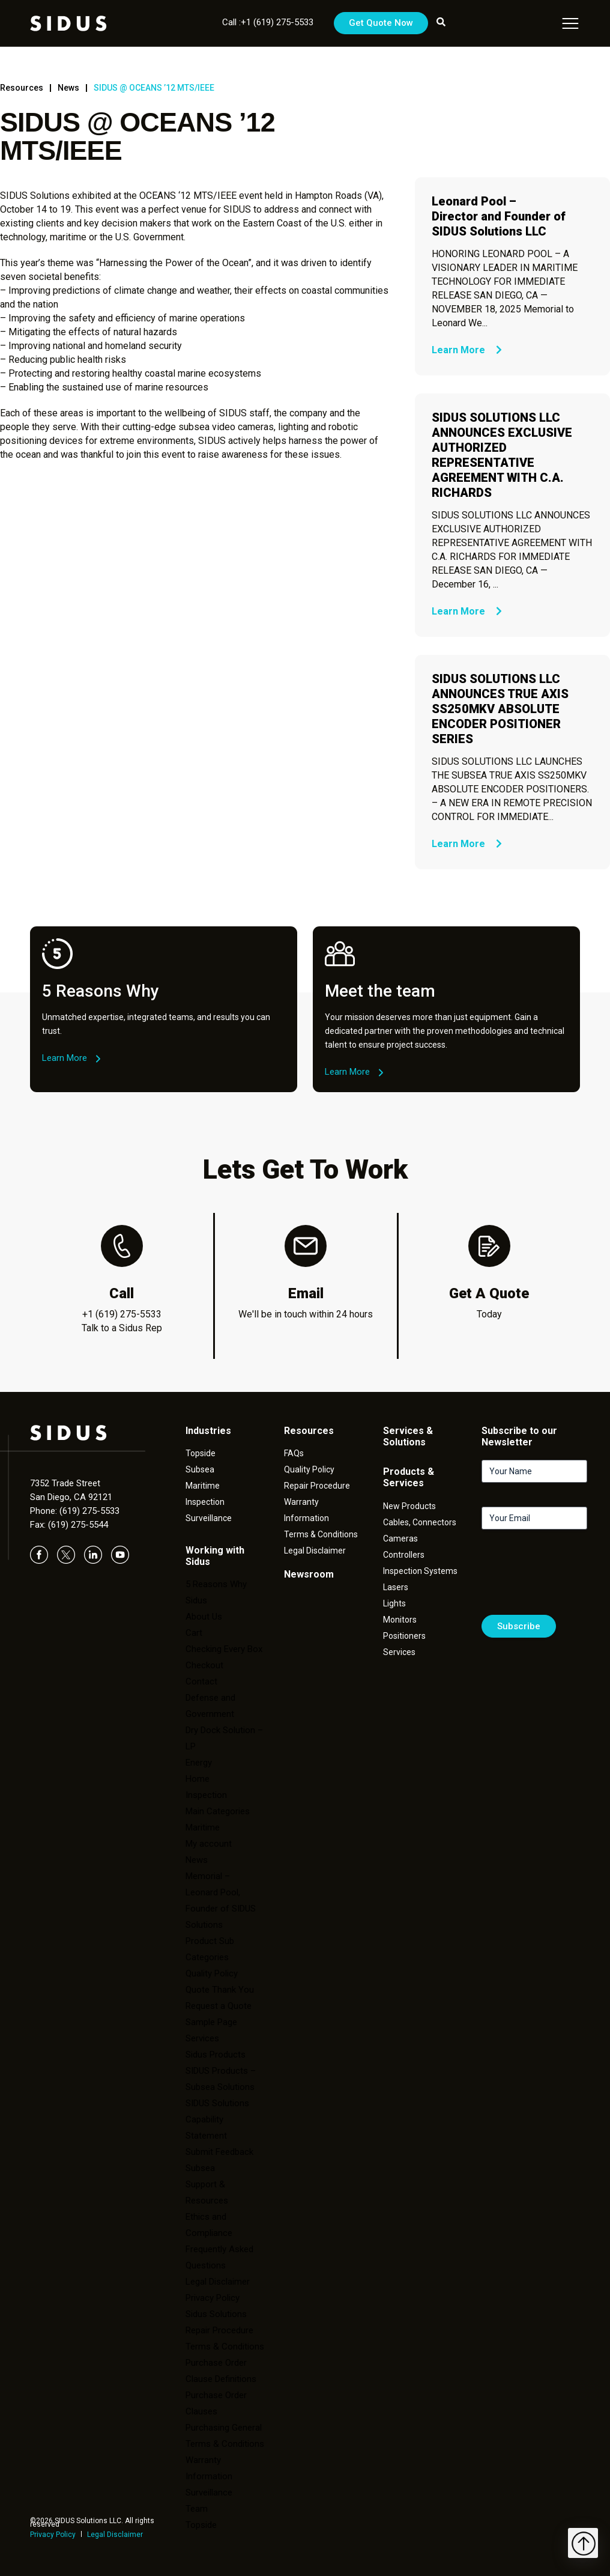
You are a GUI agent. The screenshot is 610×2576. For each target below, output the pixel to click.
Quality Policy (212, 1973)
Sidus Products (216, 2054)
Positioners (404, 1636)
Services (202, 2038)
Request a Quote (219, 2005)
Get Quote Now (381, 22)
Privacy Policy (53, 2534)
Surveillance (209, 1518)
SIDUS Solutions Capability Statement (217, 2119)
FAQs (294, 1453)
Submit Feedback (219, 2151)
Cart (194, 1632)
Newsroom (309, 1574)
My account (209, 1843)
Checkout (204, 1665)
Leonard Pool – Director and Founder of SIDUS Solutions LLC (499, 216)
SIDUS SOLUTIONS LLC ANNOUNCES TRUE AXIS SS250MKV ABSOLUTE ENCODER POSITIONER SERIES (500, 709)
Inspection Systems (420, 1571)
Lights (394, 1603)
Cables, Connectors (419, 1522)
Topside (201, 1453)
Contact (201, 1681)
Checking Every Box (224, 1649)
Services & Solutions (408, 1436)
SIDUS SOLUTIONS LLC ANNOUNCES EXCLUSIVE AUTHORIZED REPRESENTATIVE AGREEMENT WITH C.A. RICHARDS (502, 455)
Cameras (400, 1538)
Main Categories (218, 1811)
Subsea (200, 1469)
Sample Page (211, 2022)
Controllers (403, 1555)
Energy (199, 1762)
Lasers (395, 1587)
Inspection (205, 1502)
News (68, 88)
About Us (204, 1616)
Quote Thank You (220, 1989)
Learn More (467, 350)
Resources (21, 88)
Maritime (203, 1485)
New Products (409, 1506)
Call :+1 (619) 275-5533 (267, 22)
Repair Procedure (317, 1485)
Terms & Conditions (225, 2346)
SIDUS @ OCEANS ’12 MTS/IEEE (154, 88)
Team (197, 2508)
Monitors (400, 1619)
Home (198, 1778)
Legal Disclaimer (115, 2534)
